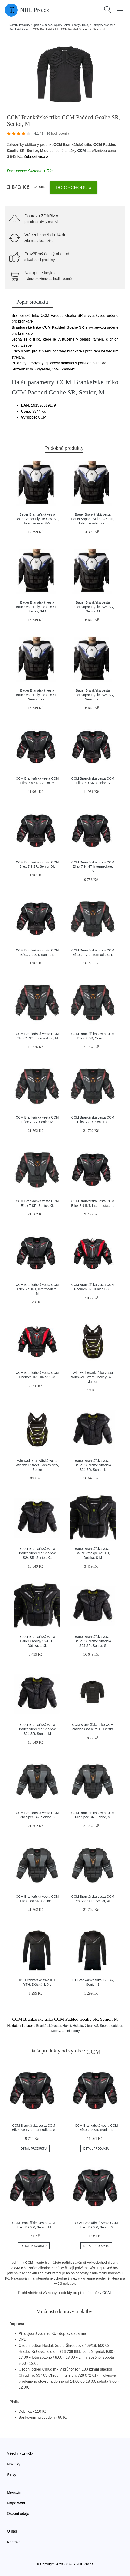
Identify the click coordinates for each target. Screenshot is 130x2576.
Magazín (14, 2492)
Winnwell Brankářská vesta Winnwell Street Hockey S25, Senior (37, 1465)
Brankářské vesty (20, 29)
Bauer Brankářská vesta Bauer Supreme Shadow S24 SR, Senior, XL (37, 1553)
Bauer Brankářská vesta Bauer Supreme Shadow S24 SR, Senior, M (37, 1729)
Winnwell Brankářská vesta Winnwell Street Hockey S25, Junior (92, 1377)
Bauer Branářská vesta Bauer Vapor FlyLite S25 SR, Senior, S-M (37, 607)
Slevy (11, 2475)
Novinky (13, 2464)
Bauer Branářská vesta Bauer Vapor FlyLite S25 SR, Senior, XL (92, 695)
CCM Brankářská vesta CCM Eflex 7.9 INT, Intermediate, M (37, 1289)
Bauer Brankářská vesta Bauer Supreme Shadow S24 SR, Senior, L (92, 1465)
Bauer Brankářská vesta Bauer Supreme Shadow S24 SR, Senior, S (92, 1641)
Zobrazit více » (36, 156)
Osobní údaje (18, 2514)
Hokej (85, 25)
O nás (12, 2531)
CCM (81, 151)
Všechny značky (20, 2453)
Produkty (24, 25)
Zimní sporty (72, 25)
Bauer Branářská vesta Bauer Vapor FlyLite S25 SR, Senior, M (92, 607)
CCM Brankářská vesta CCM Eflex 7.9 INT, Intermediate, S (92, 866)
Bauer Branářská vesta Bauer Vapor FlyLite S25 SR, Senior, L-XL (37, 695)
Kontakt (13, 2542)
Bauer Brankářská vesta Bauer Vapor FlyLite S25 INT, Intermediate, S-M (37, 519)
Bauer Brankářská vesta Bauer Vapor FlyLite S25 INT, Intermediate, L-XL (92, 519)
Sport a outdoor (42, 25)
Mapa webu (16, 2503)
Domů (13, 25)
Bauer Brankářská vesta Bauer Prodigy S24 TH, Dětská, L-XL (37, 1641)
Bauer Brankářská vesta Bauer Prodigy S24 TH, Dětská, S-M (93, 1553)
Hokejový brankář (102, 25)
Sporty (58, 25)
